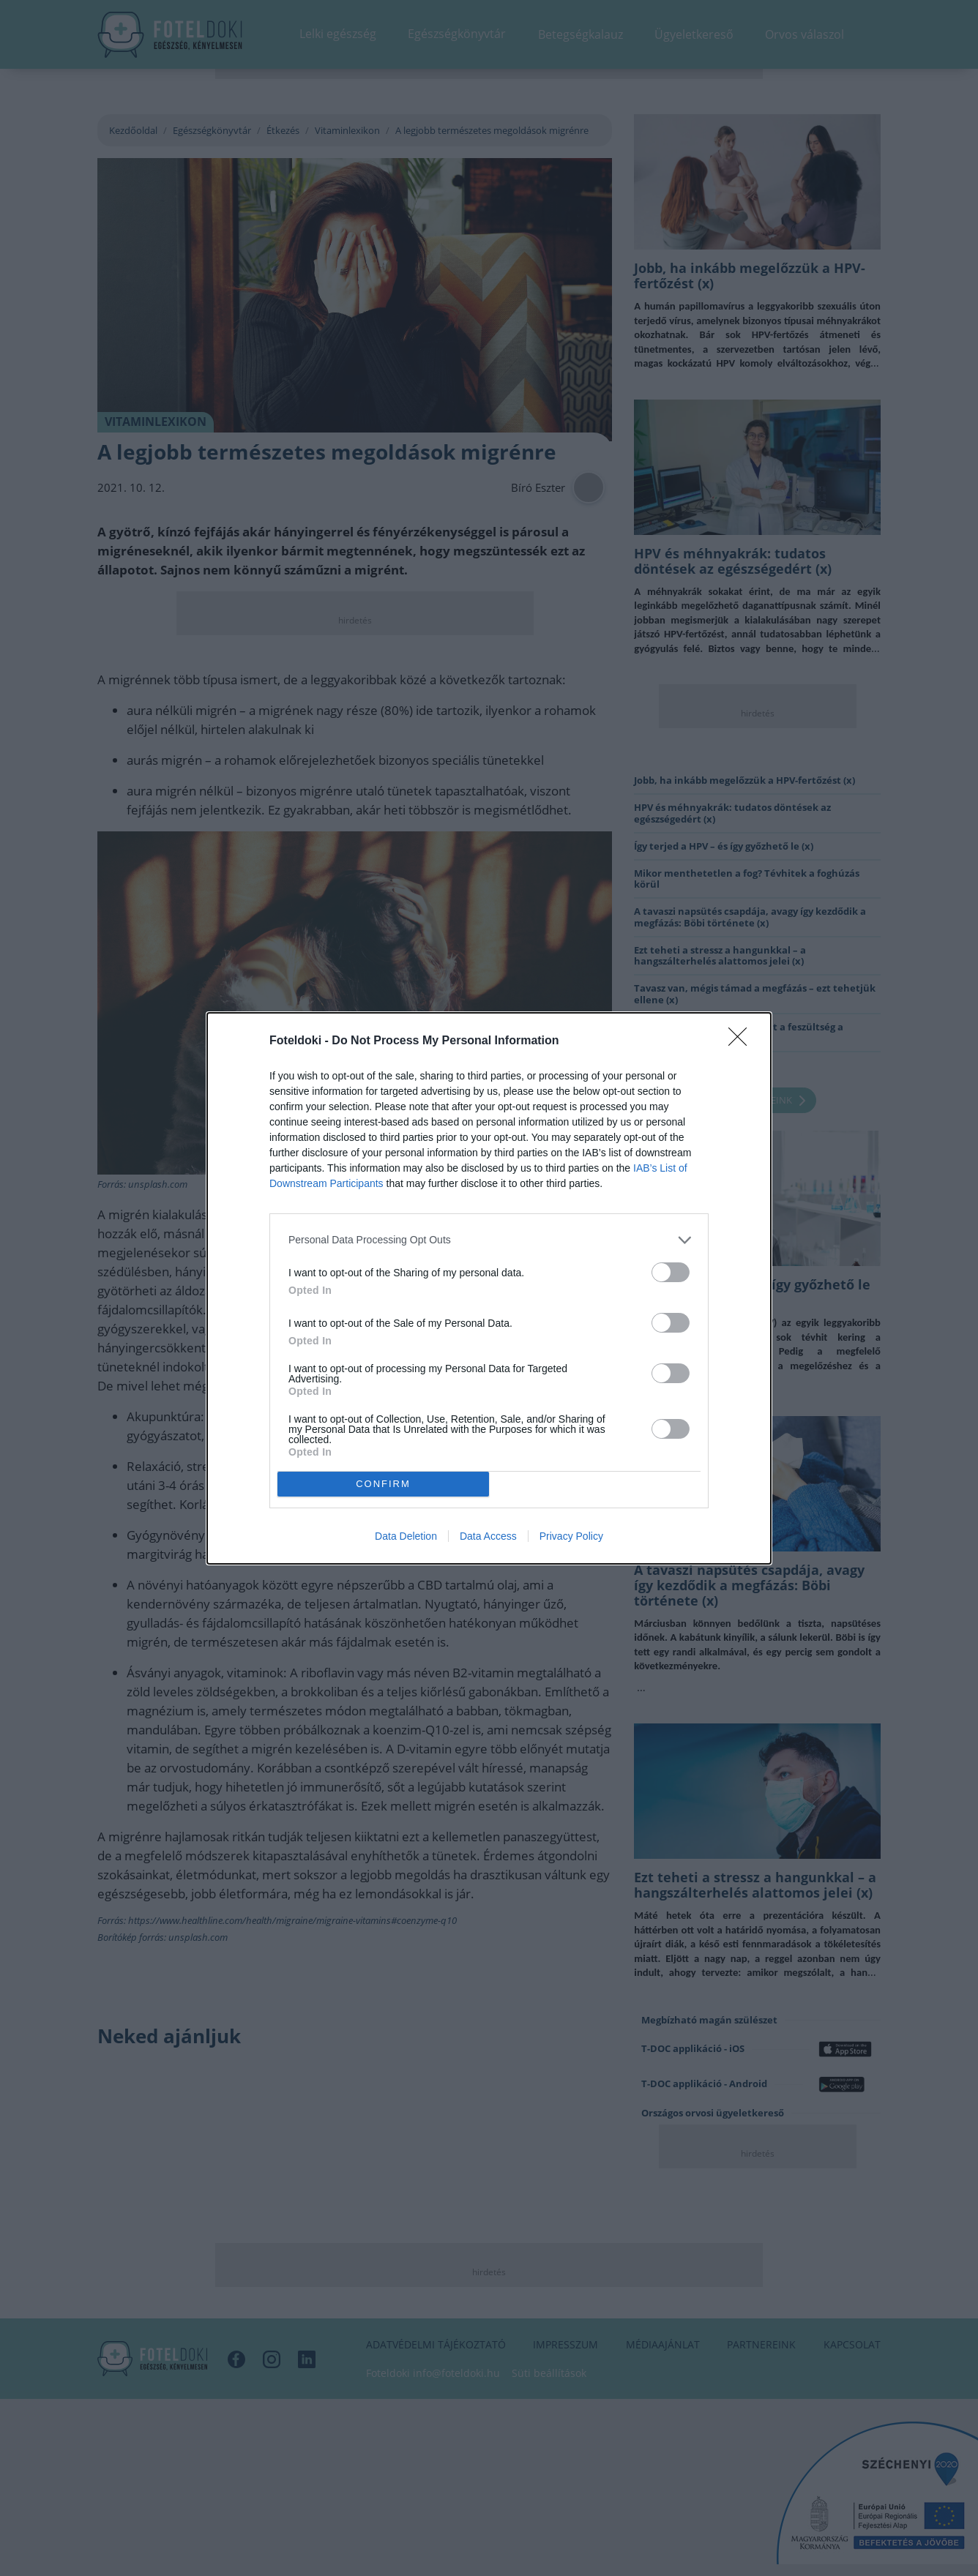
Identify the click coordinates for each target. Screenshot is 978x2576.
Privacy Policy (571, 1536)
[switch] (671, 1272)
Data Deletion (406, 1536)
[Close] (742, 1041)
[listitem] (489, 1240)
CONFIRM (383, 1483)
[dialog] (489, 1288)
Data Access (488, 1536)
